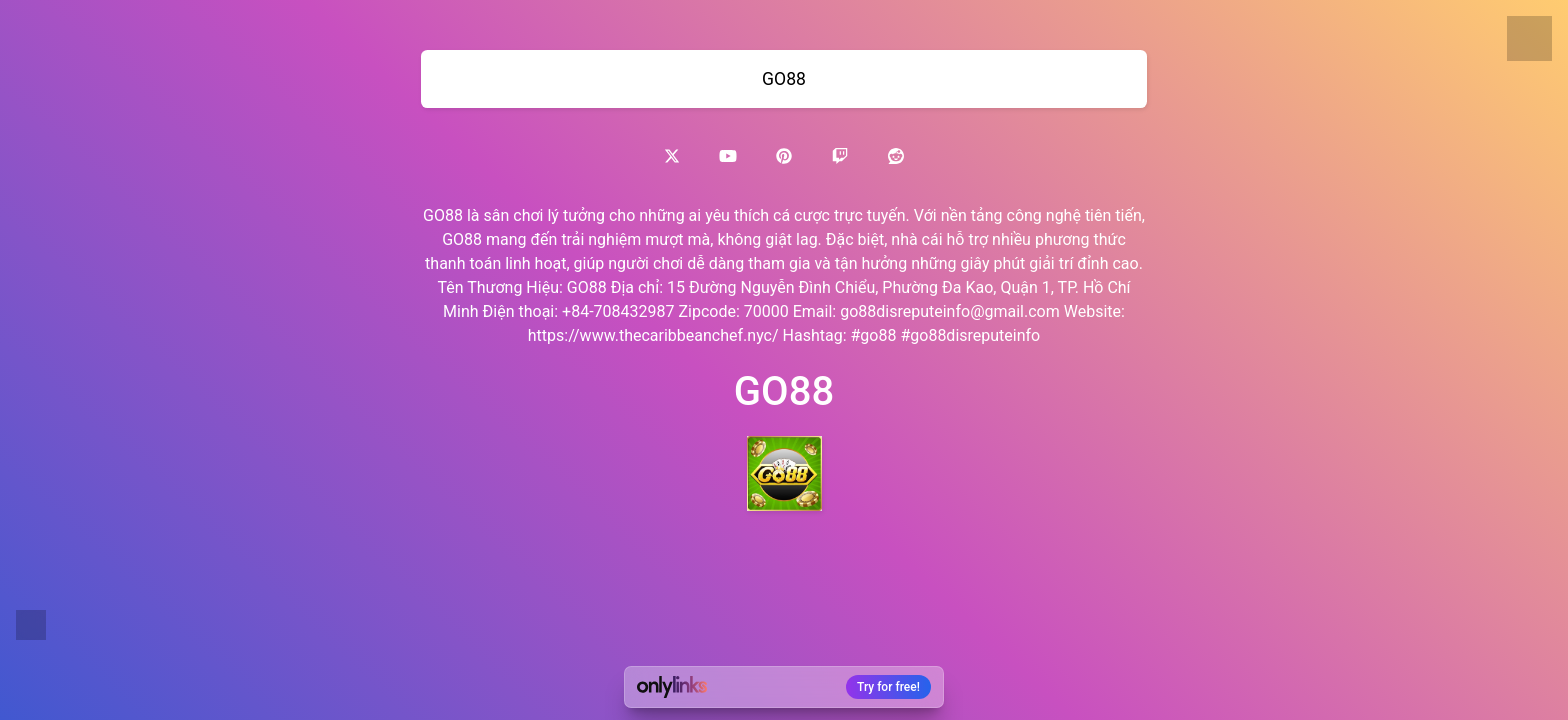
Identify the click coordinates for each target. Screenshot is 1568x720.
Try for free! (888, 687)
